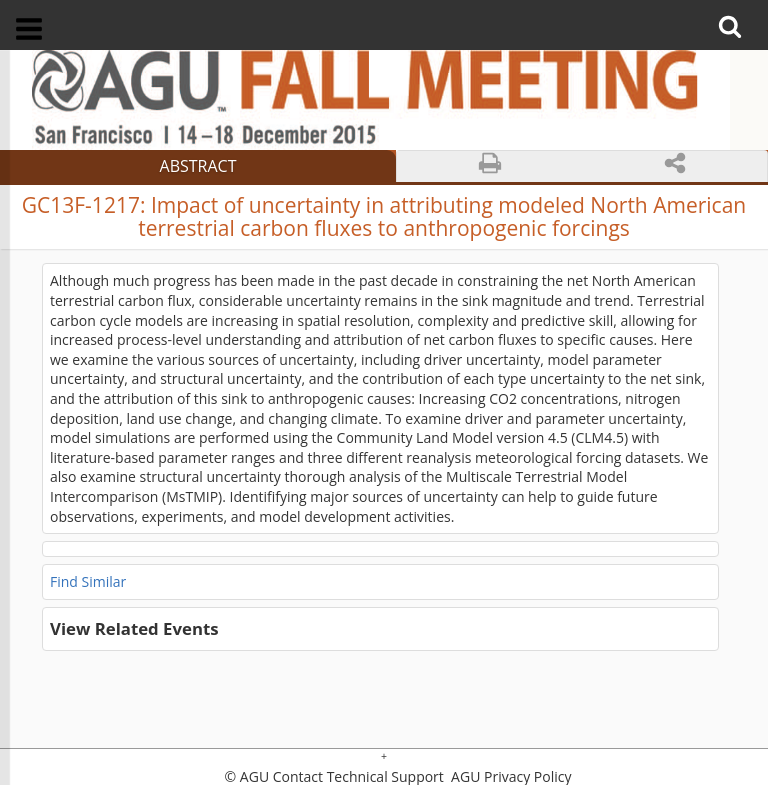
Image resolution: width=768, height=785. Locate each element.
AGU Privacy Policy (509, 777)
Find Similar (88, 581)
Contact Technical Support (358, 777)
